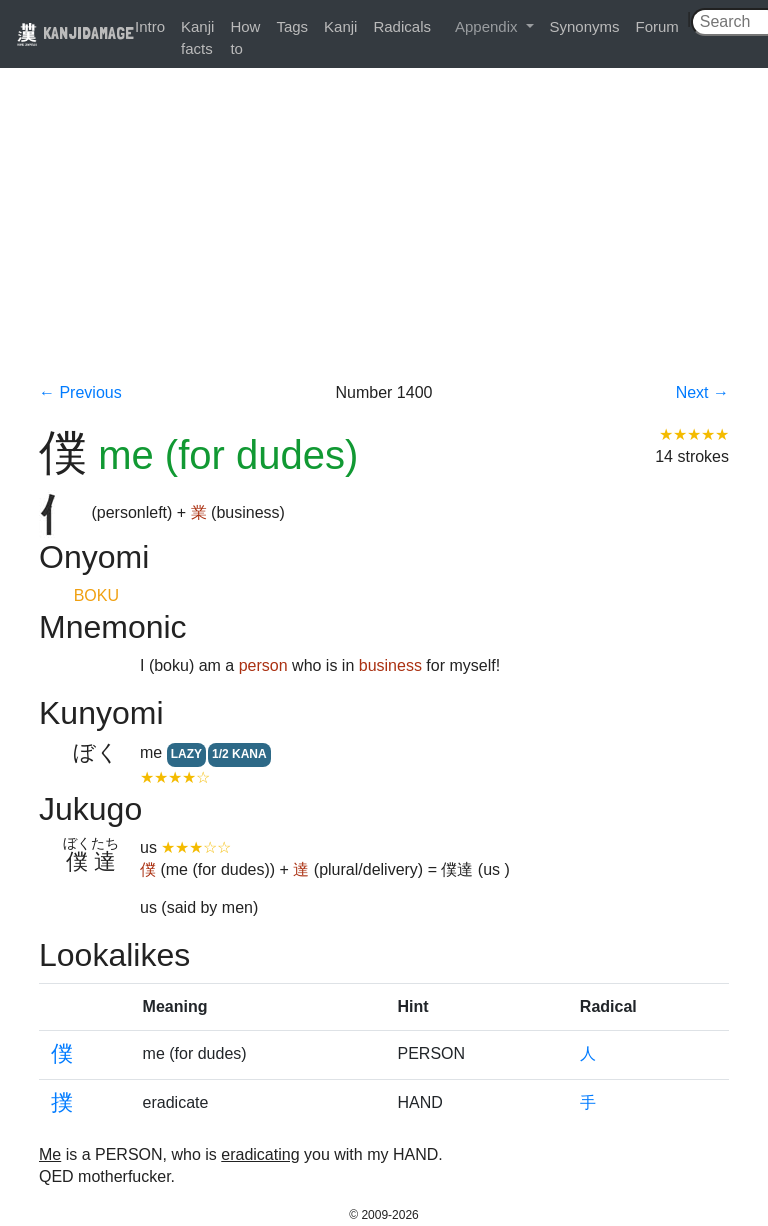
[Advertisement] (384, 232)
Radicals (402, 26)
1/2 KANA (239, 754)
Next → (702, 392)
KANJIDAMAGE (75, 32)
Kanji (340, 26)
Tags (292, 26)
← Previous (80, 392)
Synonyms (585, 26)
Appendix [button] (488, 26)
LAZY (186, 754)
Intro (150, 26)
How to (245, 37)
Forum (657, 26)
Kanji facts (197, 37)
